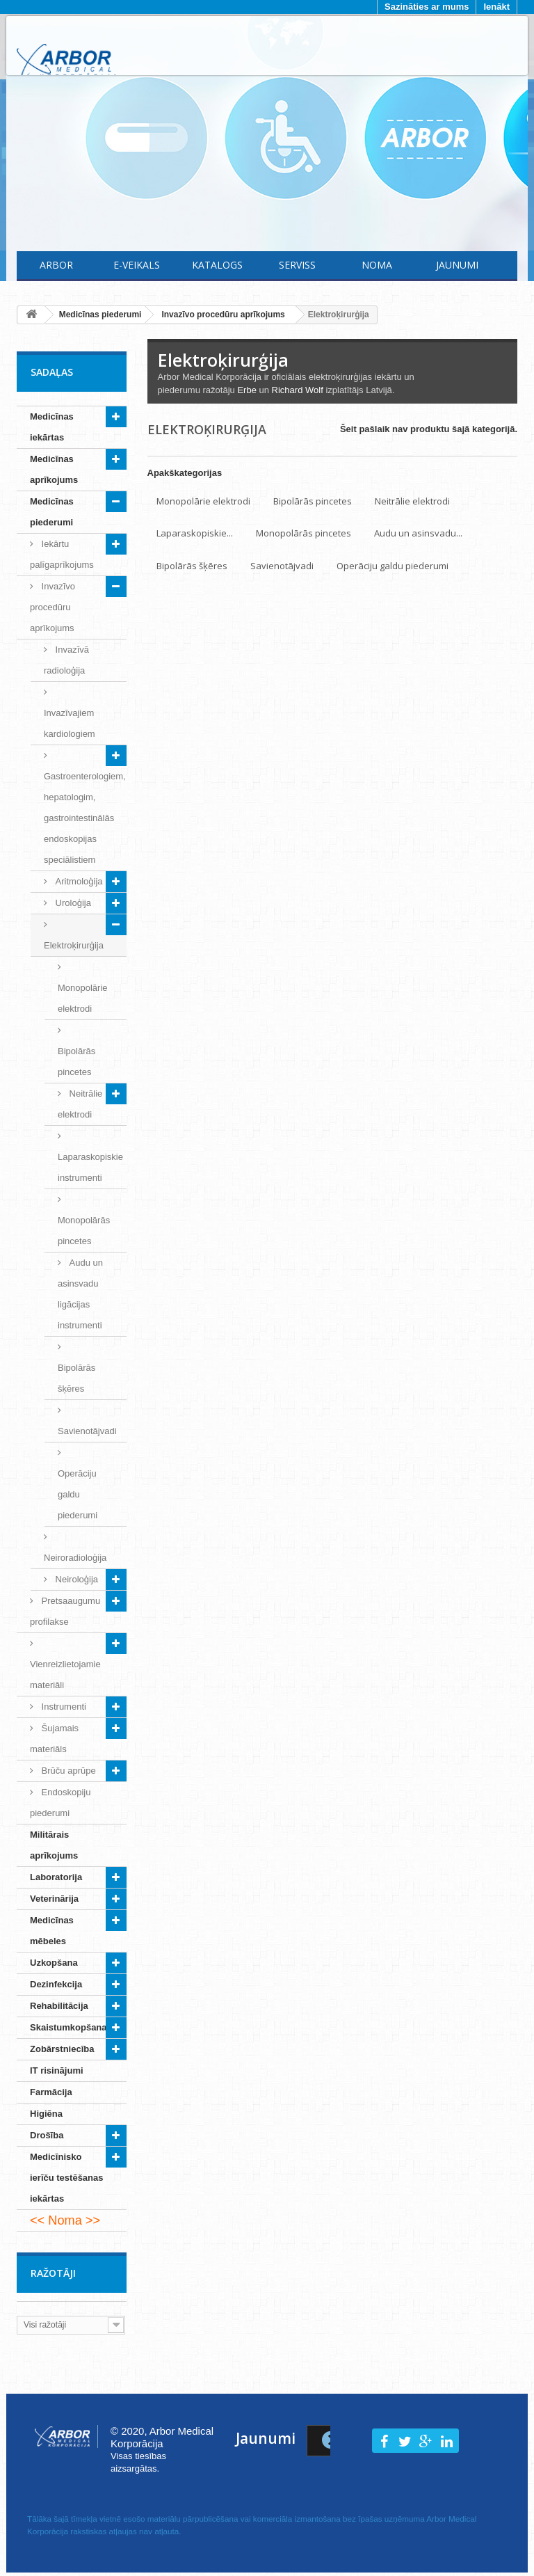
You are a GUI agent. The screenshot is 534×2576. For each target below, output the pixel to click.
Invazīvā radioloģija (66, 660)
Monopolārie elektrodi (83, 998)
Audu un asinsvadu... (418, 533)
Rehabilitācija (59, 2006)
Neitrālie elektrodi (80, 1104)
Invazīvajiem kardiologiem (69, 723)
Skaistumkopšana (68, 2027)
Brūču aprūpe (67, 1770)
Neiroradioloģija (75, 1557)
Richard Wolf (297, 390)
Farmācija (51, 2092)
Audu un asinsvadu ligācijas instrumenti (80, 1293)
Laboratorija (56, 1877)
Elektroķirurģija (74, 945)
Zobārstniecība (62, 2049)
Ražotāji (53, 2273)
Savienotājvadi (87, 1431)
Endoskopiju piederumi (60, 1802)
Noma (377, 264)
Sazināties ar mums (427, 6)
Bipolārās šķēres (76, 1378)
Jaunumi (457, 264)
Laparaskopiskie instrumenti (90, 1167)
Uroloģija (72, 903)
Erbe (246, 390)
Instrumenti (62, 1706)
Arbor (56, 264)
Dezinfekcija (56, 1984)
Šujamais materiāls (54, 1738)
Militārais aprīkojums (54, 1845)
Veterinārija (54, 1898)
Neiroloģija (75, 1579)
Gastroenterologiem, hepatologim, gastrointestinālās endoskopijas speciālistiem (85, 818)
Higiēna (46, 2113)
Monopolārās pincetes (84, 1230)
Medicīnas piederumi (52, 511)
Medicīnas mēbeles (52, 1930)
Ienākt (496, 6)
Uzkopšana (54, 1962)
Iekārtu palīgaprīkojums (62, 554)
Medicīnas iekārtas (52, 427)
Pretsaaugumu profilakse (65, 1611)
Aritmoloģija (78, 881)
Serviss (297, 264)
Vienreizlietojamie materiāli (65, 1674)
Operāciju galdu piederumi (77, 1494)
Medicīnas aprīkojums (54, 469)
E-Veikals (136, 264)
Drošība (46, 2135)
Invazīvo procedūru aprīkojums (52, 607)
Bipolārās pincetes (76, 1061)
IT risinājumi (56, 2070)
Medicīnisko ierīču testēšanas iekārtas (67, 2178)
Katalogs (217, 264)
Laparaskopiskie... (194, 533)
